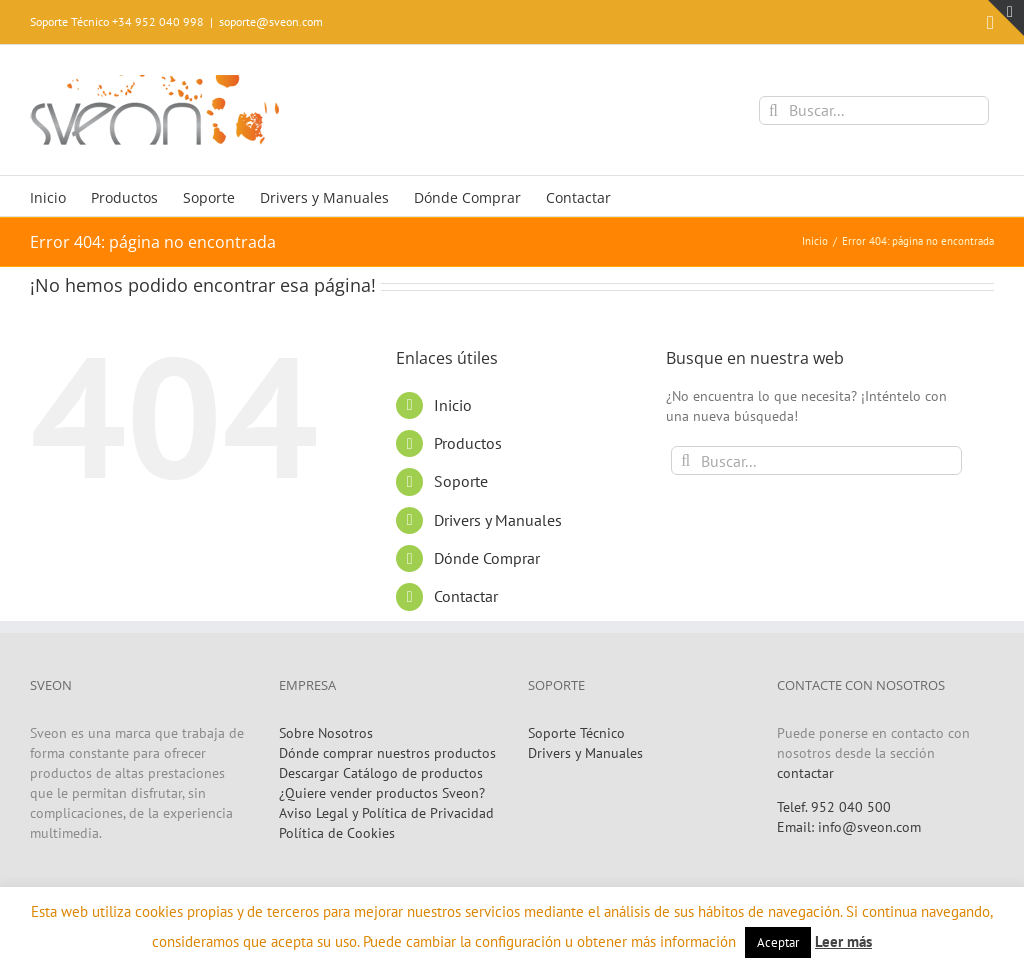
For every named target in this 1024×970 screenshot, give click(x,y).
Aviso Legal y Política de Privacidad (386, 813)
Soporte (461, 481)
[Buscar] (773, 110)
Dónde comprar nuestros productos (387, 753)
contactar (805, 773)
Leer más (843, 941)
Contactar (466, 596)
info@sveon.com (869, 827)
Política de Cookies (337, 833)
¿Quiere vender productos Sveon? (382, 793)
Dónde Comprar (487, 558)
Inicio (453, 405)
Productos (468, 443)
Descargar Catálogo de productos (381, 773)
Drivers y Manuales (498, 520)
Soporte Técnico (576, 733)
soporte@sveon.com (271, 21)
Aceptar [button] (778, 942)
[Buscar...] (874, 110)
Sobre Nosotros (326, 733)
